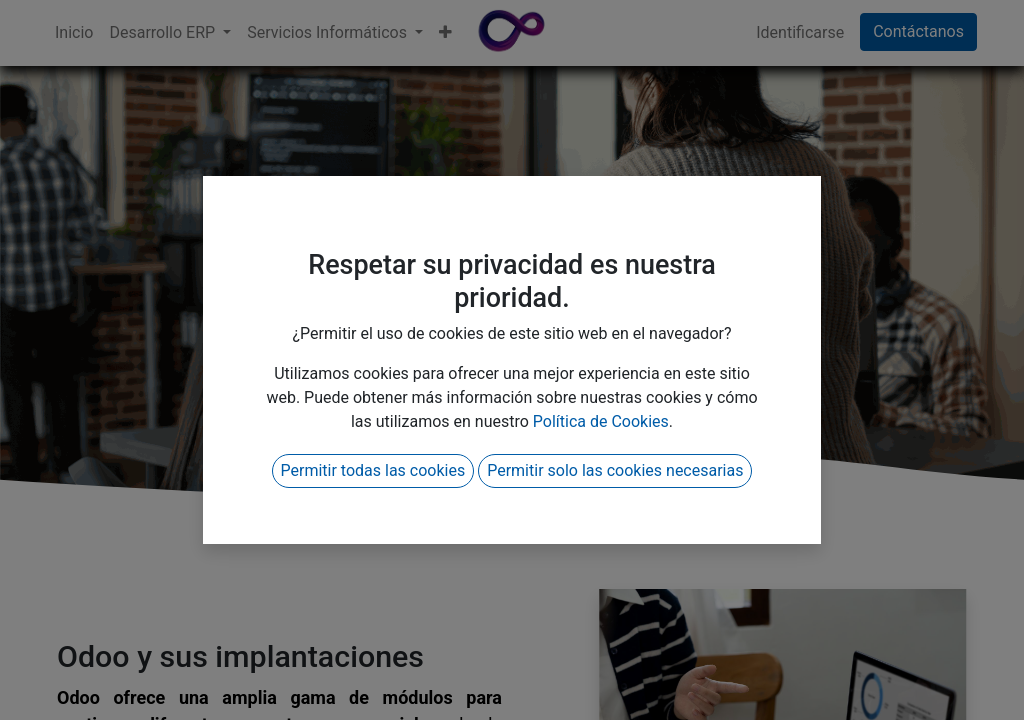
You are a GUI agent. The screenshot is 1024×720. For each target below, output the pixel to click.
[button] (445, 33)
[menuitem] (74, 33)
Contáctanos (918, 31)
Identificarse (800, 32)
